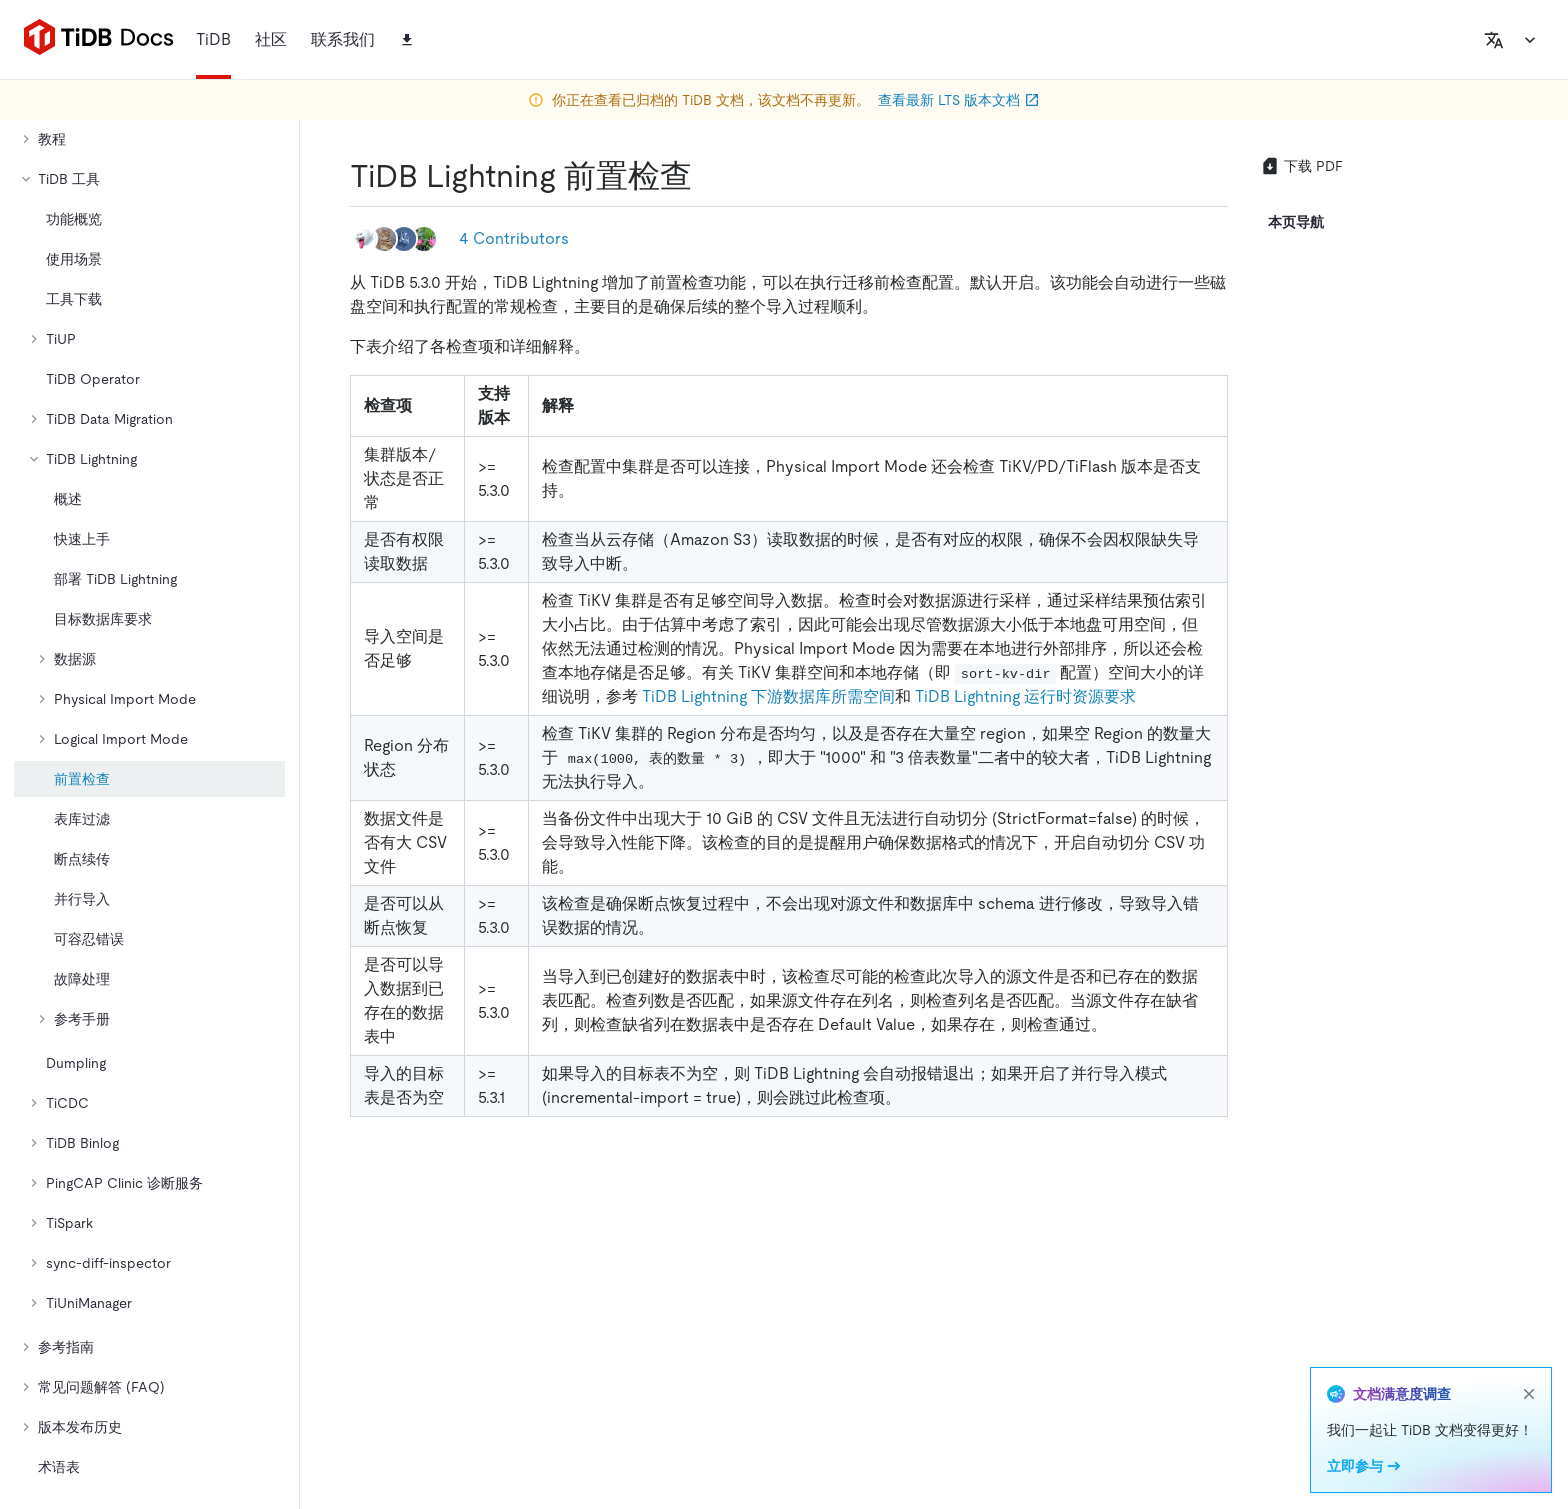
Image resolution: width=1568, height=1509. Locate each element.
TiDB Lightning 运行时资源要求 (1025, 696)
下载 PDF (1301, 166)
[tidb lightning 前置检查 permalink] (708, 176)
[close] (1529, 1394)
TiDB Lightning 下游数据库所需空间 (768, 696)
